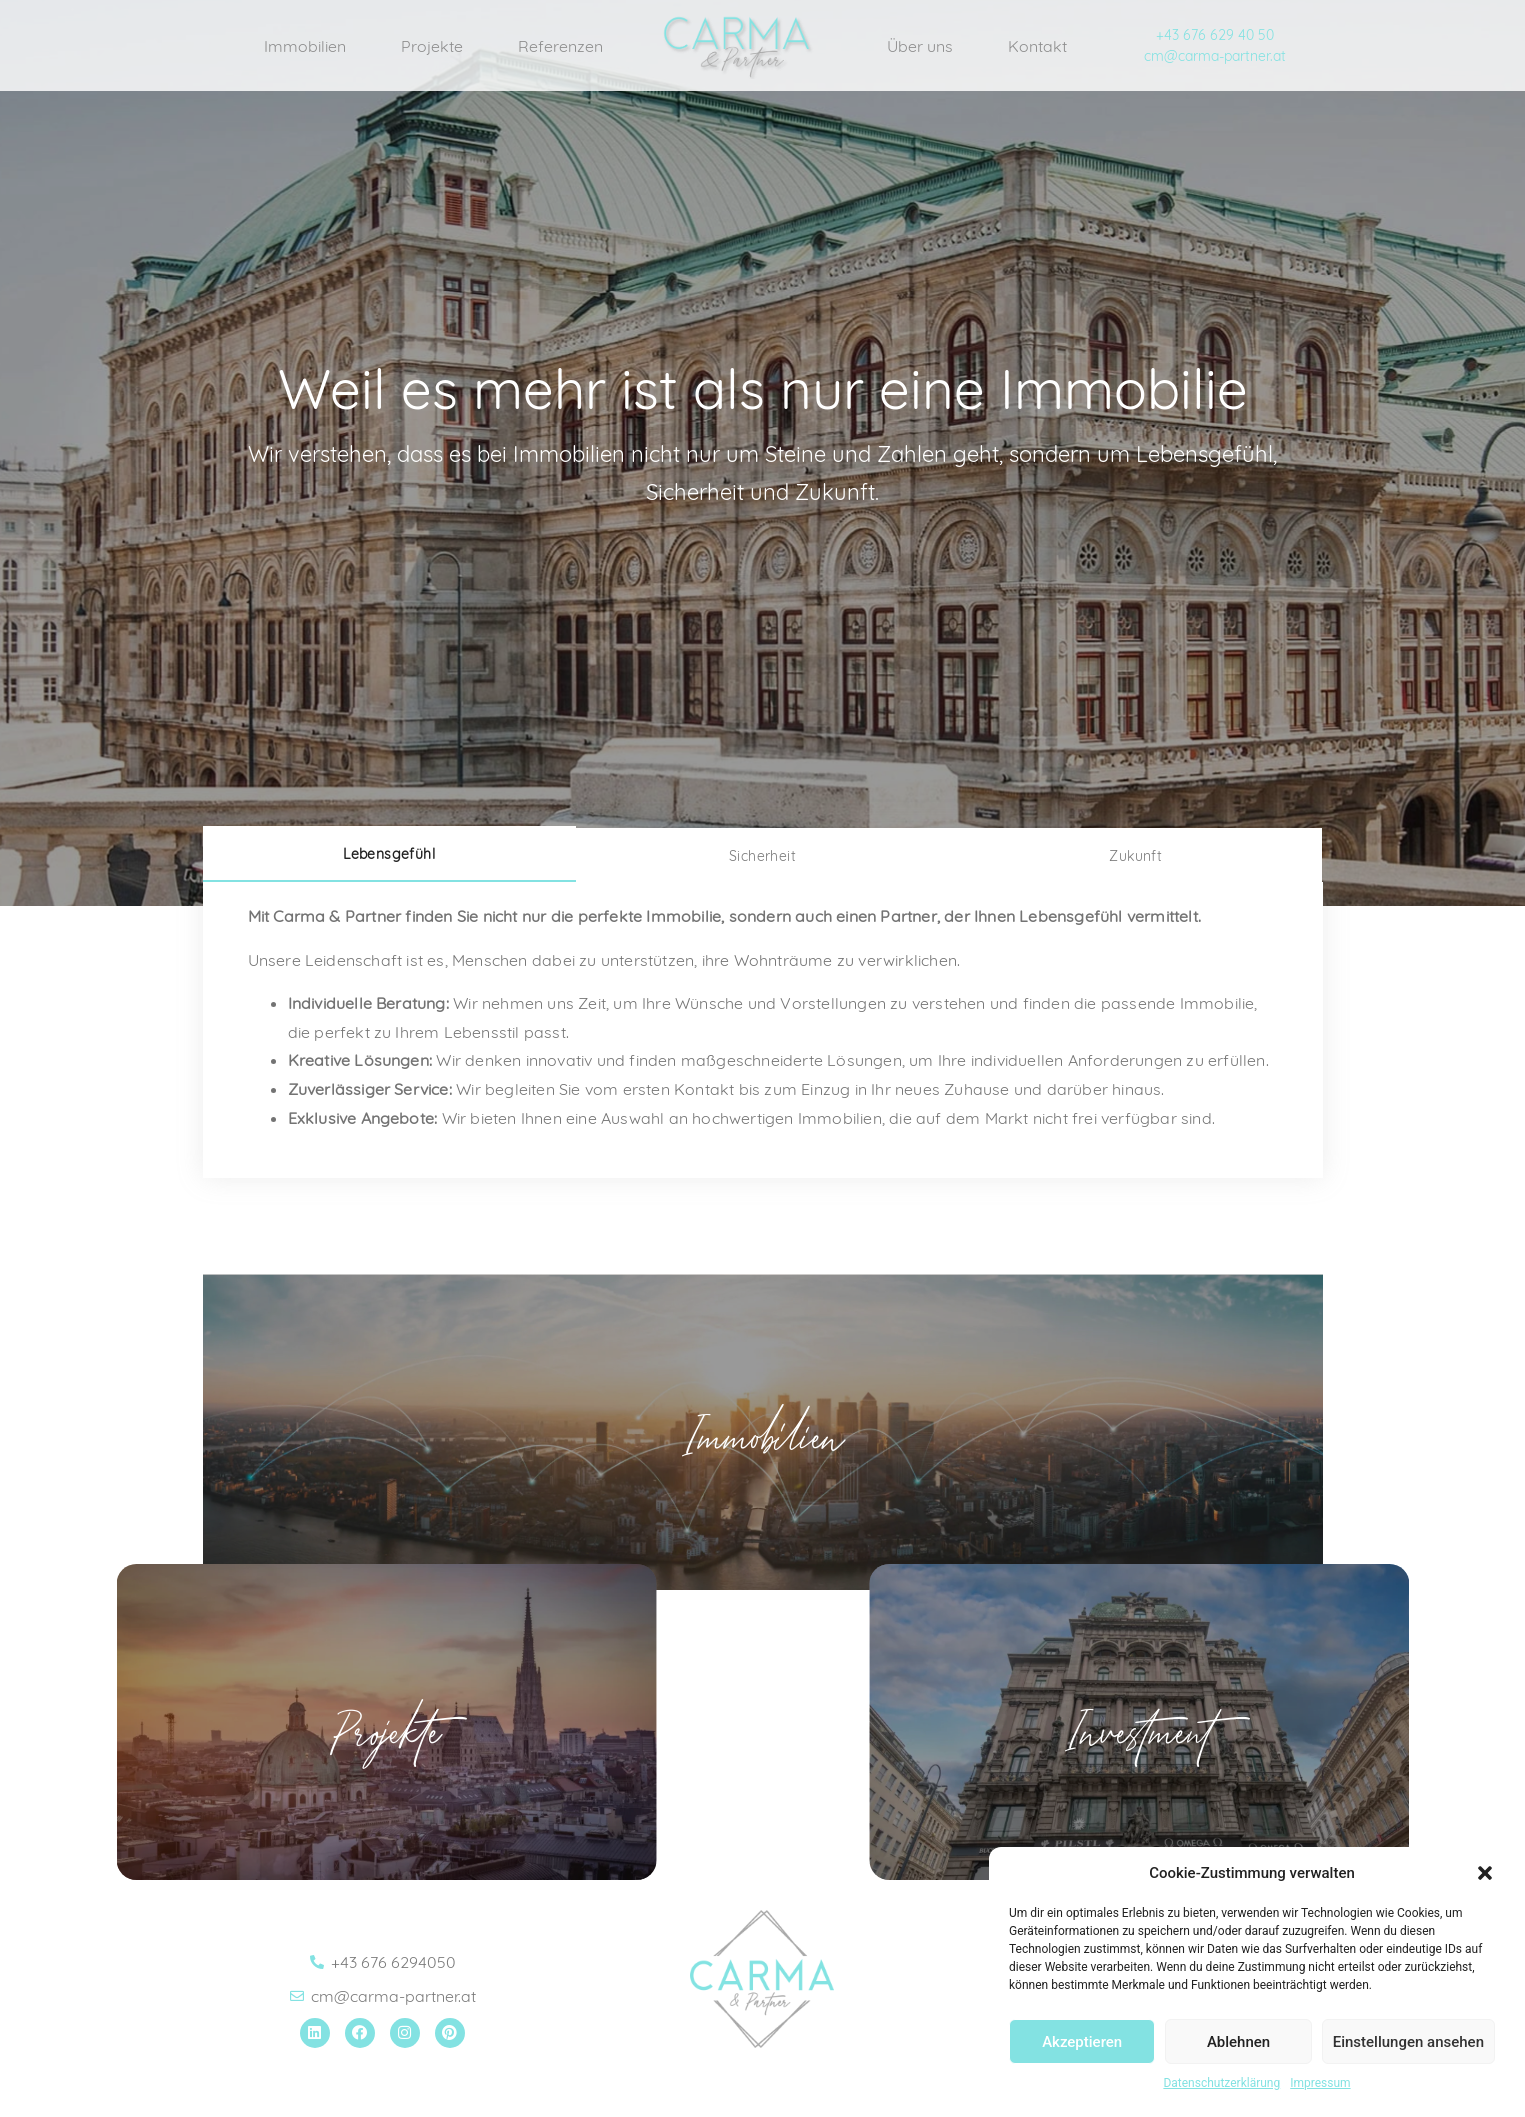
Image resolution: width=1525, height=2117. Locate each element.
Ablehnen (1238, 2042)
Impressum (1320, 2083)
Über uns (920, 46)
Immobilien (305, 46)
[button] (1485, 1873)
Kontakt (1037, 46)
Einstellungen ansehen (1408, 2042)
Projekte (432, 46)
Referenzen (560, 46)
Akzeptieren (1082, 2042)
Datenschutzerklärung (1221, 2083)
